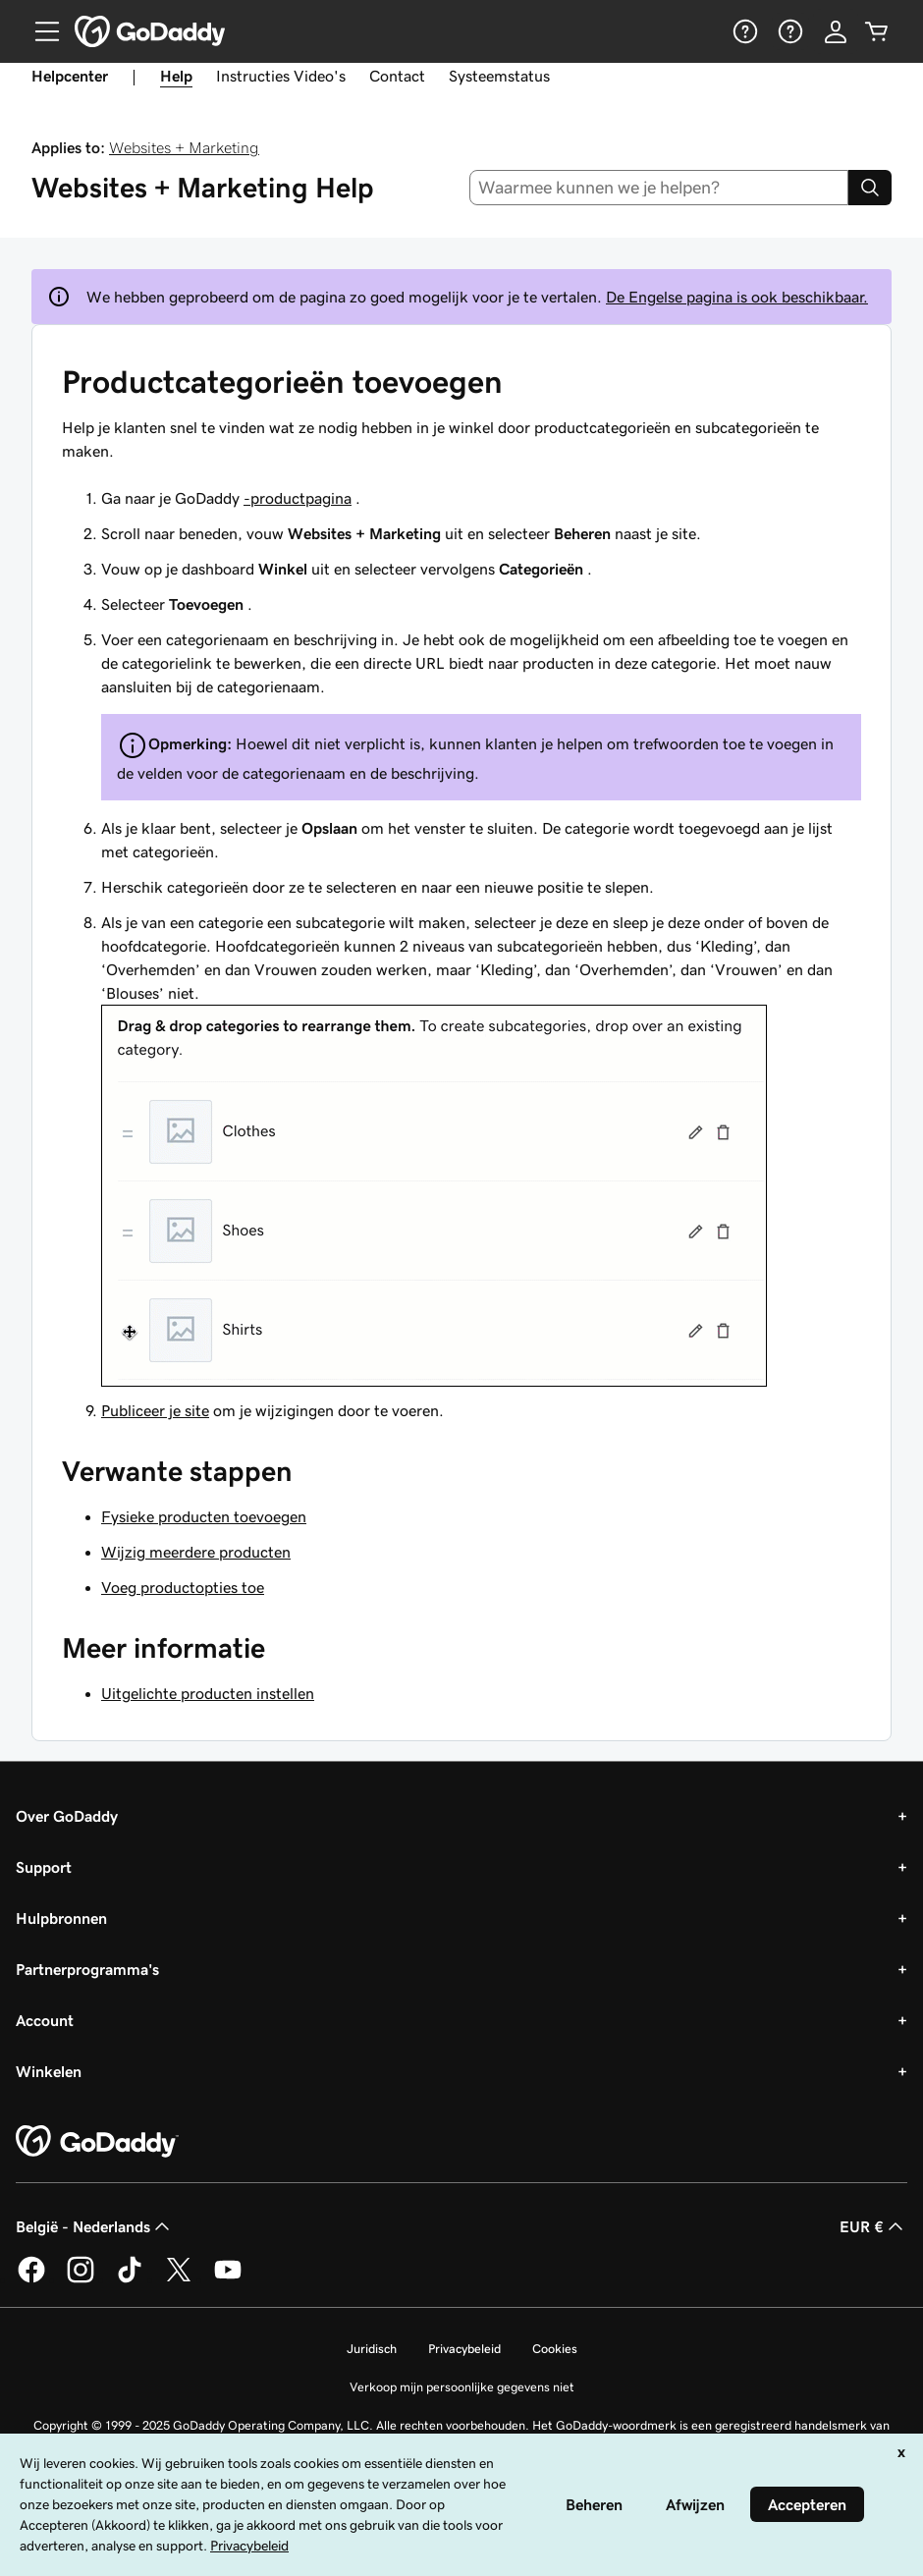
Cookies (554, 2348)
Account (45, 2020)
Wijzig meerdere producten (196, 1552)
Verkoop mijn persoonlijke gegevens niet (462, 2387)
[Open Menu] (39, 31)
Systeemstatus (499, 75)
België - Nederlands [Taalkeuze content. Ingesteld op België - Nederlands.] (95, 2226)
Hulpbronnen (61, 1918)
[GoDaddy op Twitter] (178, 2279)
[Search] (870, 187)
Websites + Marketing (184, 147)
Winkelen (48, 2071)
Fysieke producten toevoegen (203, 1516)
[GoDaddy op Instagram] (80, 2279)
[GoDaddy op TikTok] (129, 2279)
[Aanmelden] (835, 31)
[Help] (743, 31)
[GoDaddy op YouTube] (228, 2279)
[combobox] (659, 187)
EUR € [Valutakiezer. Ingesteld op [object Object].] (873, 2226)
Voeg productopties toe (182, 1587)
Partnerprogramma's (87, 1969)
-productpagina (298, 498)
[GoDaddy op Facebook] (31, 2279)
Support (44, 1867)
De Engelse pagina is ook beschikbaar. (737, 296)
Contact (397, 75)
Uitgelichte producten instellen (207, 1693)
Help (176, 75)
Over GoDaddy (67, 1816)
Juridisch (372, 2348)
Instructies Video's (281, 75)
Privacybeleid (464, 2348)
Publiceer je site (155, 1410)
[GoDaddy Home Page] (97, 2142)
